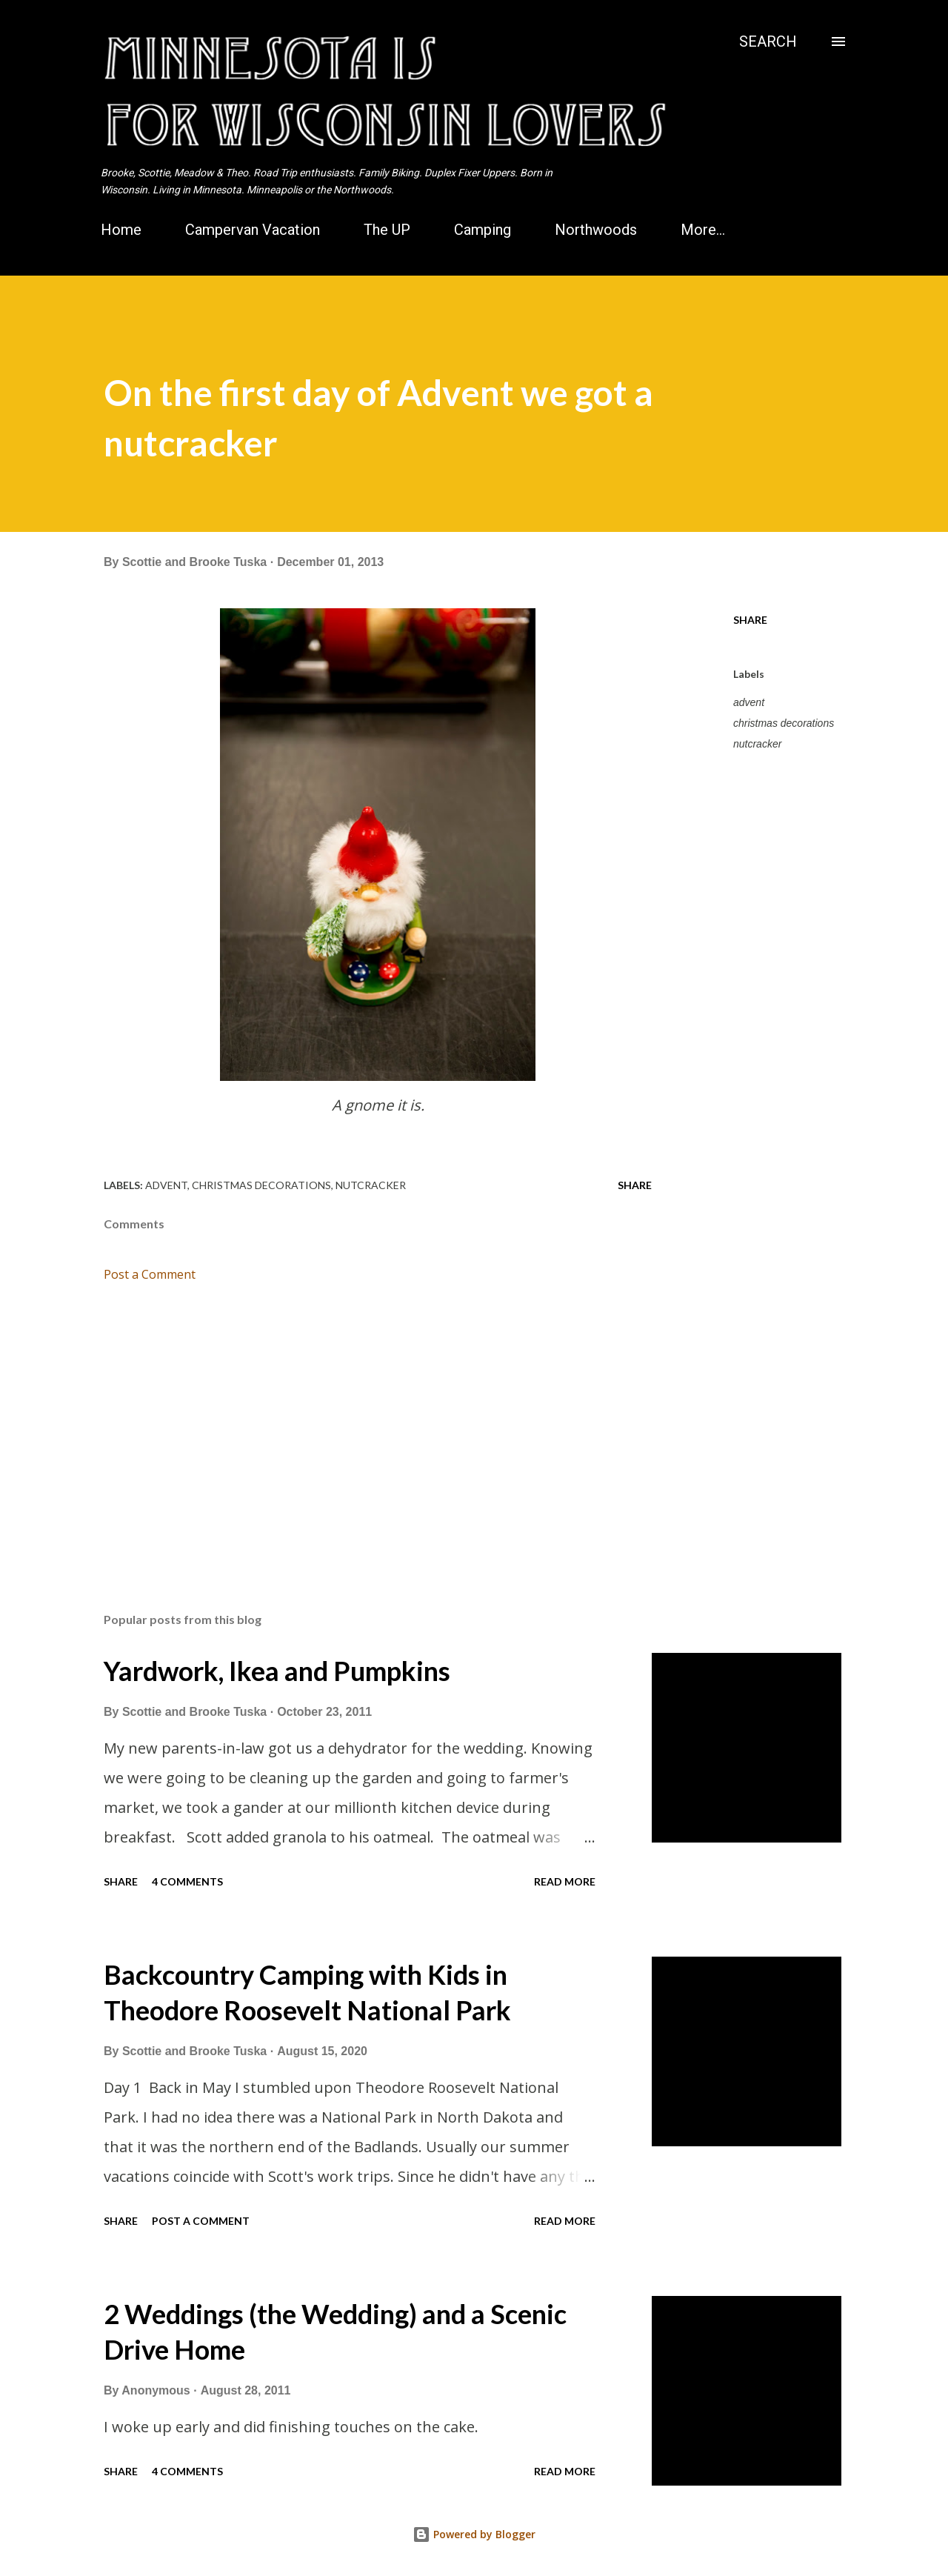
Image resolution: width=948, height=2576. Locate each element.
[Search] (768, 41)
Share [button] (750, 619)
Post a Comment (150, 1274)
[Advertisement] (354, 1427)
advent (748, 702)
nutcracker (757, 744)
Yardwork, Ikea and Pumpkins (277, 1670)
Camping (482, 230)
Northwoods (596, 230)
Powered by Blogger (474, 2534)
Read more (564, 1881)
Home (121, 230)
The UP (387, 230)
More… (703, 230)
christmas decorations (783, 723)
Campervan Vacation (252, 230)
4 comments (187, 1881)
